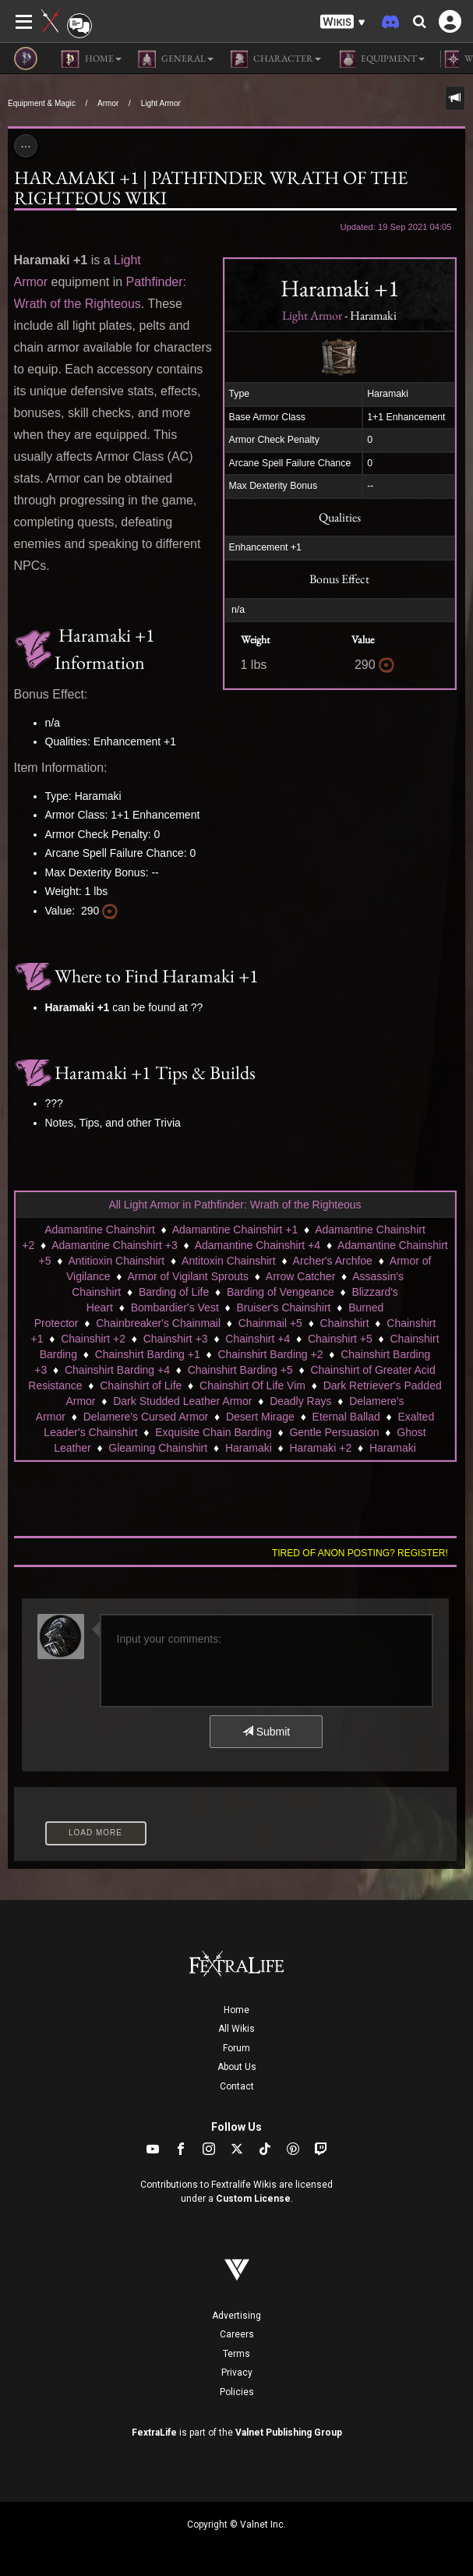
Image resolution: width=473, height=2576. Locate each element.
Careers (237, 2334)
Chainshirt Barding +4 (117, 1370)
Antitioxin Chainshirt (116, 1260)
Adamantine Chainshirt (99, 1229)
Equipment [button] (381, 59)
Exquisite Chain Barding (213, 1432)
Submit (266, 1731)
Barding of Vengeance (280, 1292)
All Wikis (236, 2028)
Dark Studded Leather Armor (182, 1401)
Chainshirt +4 (257, 1338)
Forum (236, 2048)
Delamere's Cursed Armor (146, 1416)
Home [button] (91, 59)
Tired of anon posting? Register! (360, 1553)
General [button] (175, 59)
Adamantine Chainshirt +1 (235, 1229)
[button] (343, 22)
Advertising (236, 2315)
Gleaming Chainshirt (157, 1448)
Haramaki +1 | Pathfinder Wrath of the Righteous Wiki (211, 187)
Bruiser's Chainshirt (284, 1307)
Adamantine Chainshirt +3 (114, 1245)
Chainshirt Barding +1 (147, 1354)
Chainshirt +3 (175, 1338)
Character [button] (275, 59)
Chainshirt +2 (93, 1338)
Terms (236, 2353)
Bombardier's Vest (175, 1307)
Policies (237, 2392)
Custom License (253, 2198)
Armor (107, 103)
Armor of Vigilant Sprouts (188, 1276)
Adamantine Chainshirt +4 (258, 1245)
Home (236, 2010)
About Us (236, 2066)
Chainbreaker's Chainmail (158, 1323)
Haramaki (248, 1448)
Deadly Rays (300, 1401)
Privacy (236, 2372)
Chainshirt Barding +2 (270, 1354)
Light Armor (161, 103)
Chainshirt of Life (141, 1385)
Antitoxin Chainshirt (229, 1260)
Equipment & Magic (42, 103)
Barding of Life (174, 1292)
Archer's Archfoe (332, 1260)
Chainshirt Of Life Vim (252, 1385)
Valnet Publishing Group (288, 2432)
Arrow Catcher (300, 1276)
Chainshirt (344, 1323)
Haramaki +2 (320, 1448)
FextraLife (154, 2432)
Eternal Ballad (346, 1416)
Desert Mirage (260, 1416)
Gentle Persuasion (334, 1432)
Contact (237, 2086)
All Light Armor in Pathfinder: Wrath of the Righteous (234, 1204)
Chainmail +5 (270, 1323)
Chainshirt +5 (340, 1338)
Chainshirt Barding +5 (240, 1370)
